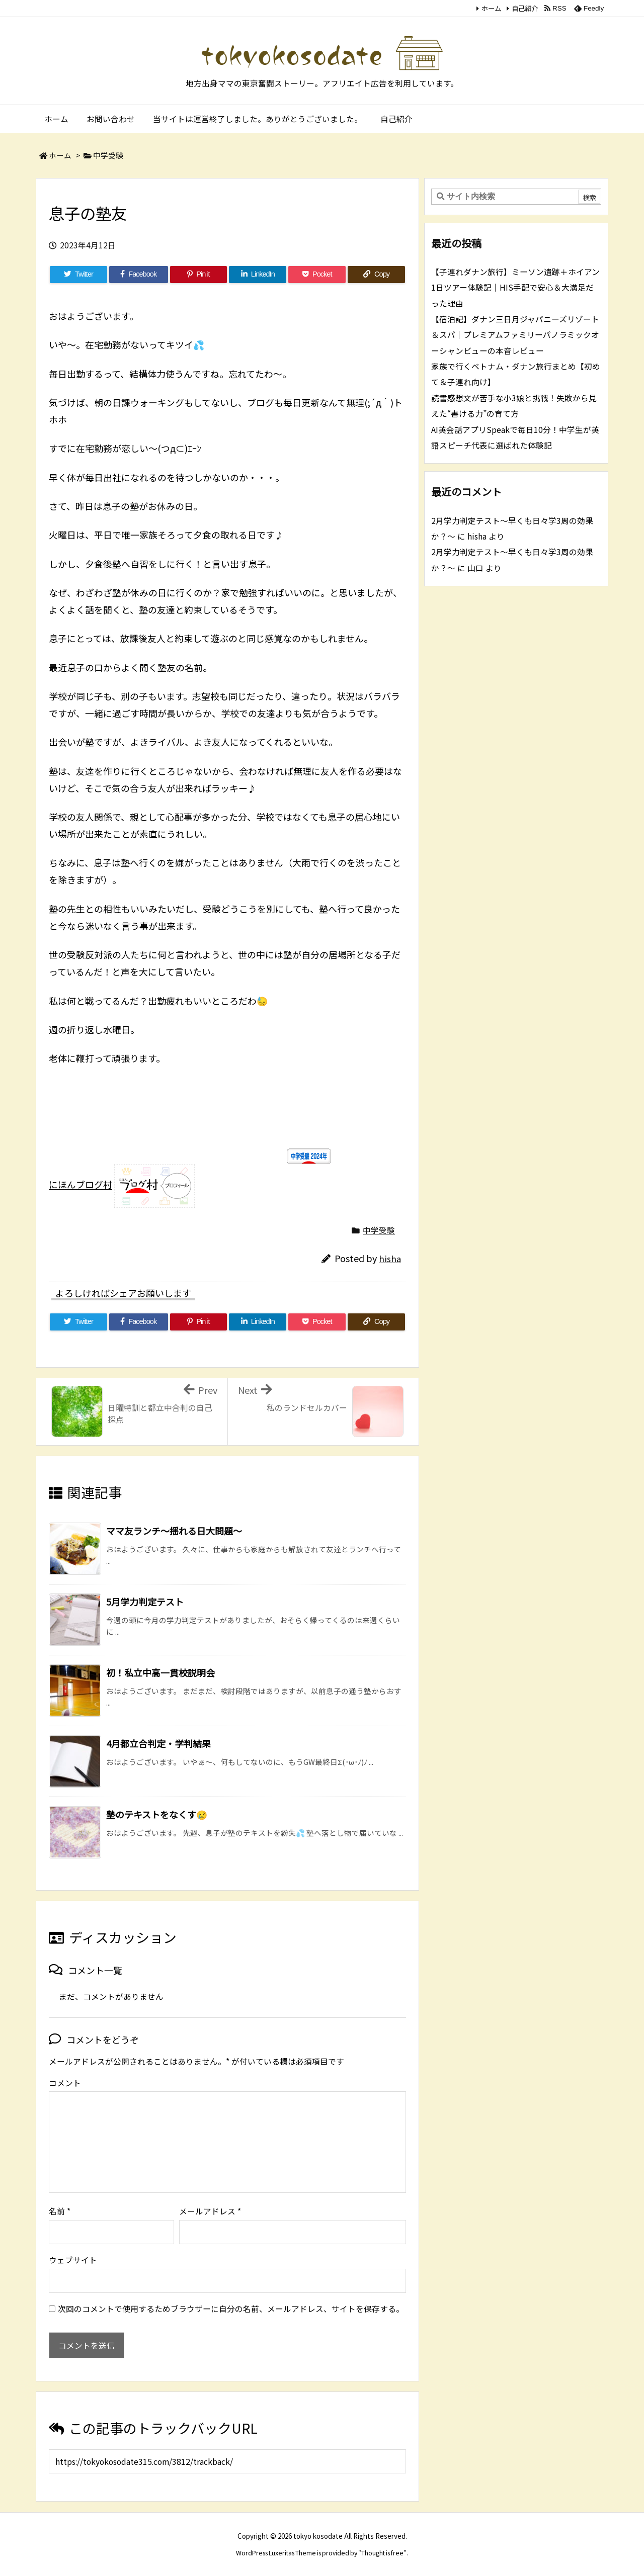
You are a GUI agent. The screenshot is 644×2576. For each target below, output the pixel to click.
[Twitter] (78, 274)
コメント (65, 2083)
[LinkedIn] (257, 274)
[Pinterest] (198, 274)
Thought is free (382, 2552)
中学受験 (108, 155)
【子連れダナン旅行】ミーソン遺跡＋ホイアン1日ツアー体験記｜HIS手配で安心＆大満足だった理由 (515, 287)
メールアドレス (210, 2211)
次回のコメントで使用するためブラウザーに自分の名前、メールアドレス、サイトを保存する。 (231, 2309)
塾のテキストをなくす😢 (156, 1814)
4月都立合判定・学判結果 (158, 1743)
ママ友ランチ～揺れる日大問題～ (174, 1530)
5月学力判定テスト (145, 1601)
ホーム (491, 8)
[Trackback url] (227, 2461)
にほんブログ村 (80, 1184)
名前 (59, 2211)
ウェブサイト (73, 2260)
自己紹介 (525, 8)
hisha (390, 1259)
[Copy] (376, 274)
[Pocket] (317, 274)
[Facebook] (138, 274)
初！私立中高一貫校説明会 (160, 1672)
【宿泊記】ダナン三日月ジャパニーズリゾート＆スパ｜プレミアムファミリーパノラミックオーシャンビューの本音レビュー (515, 335)
